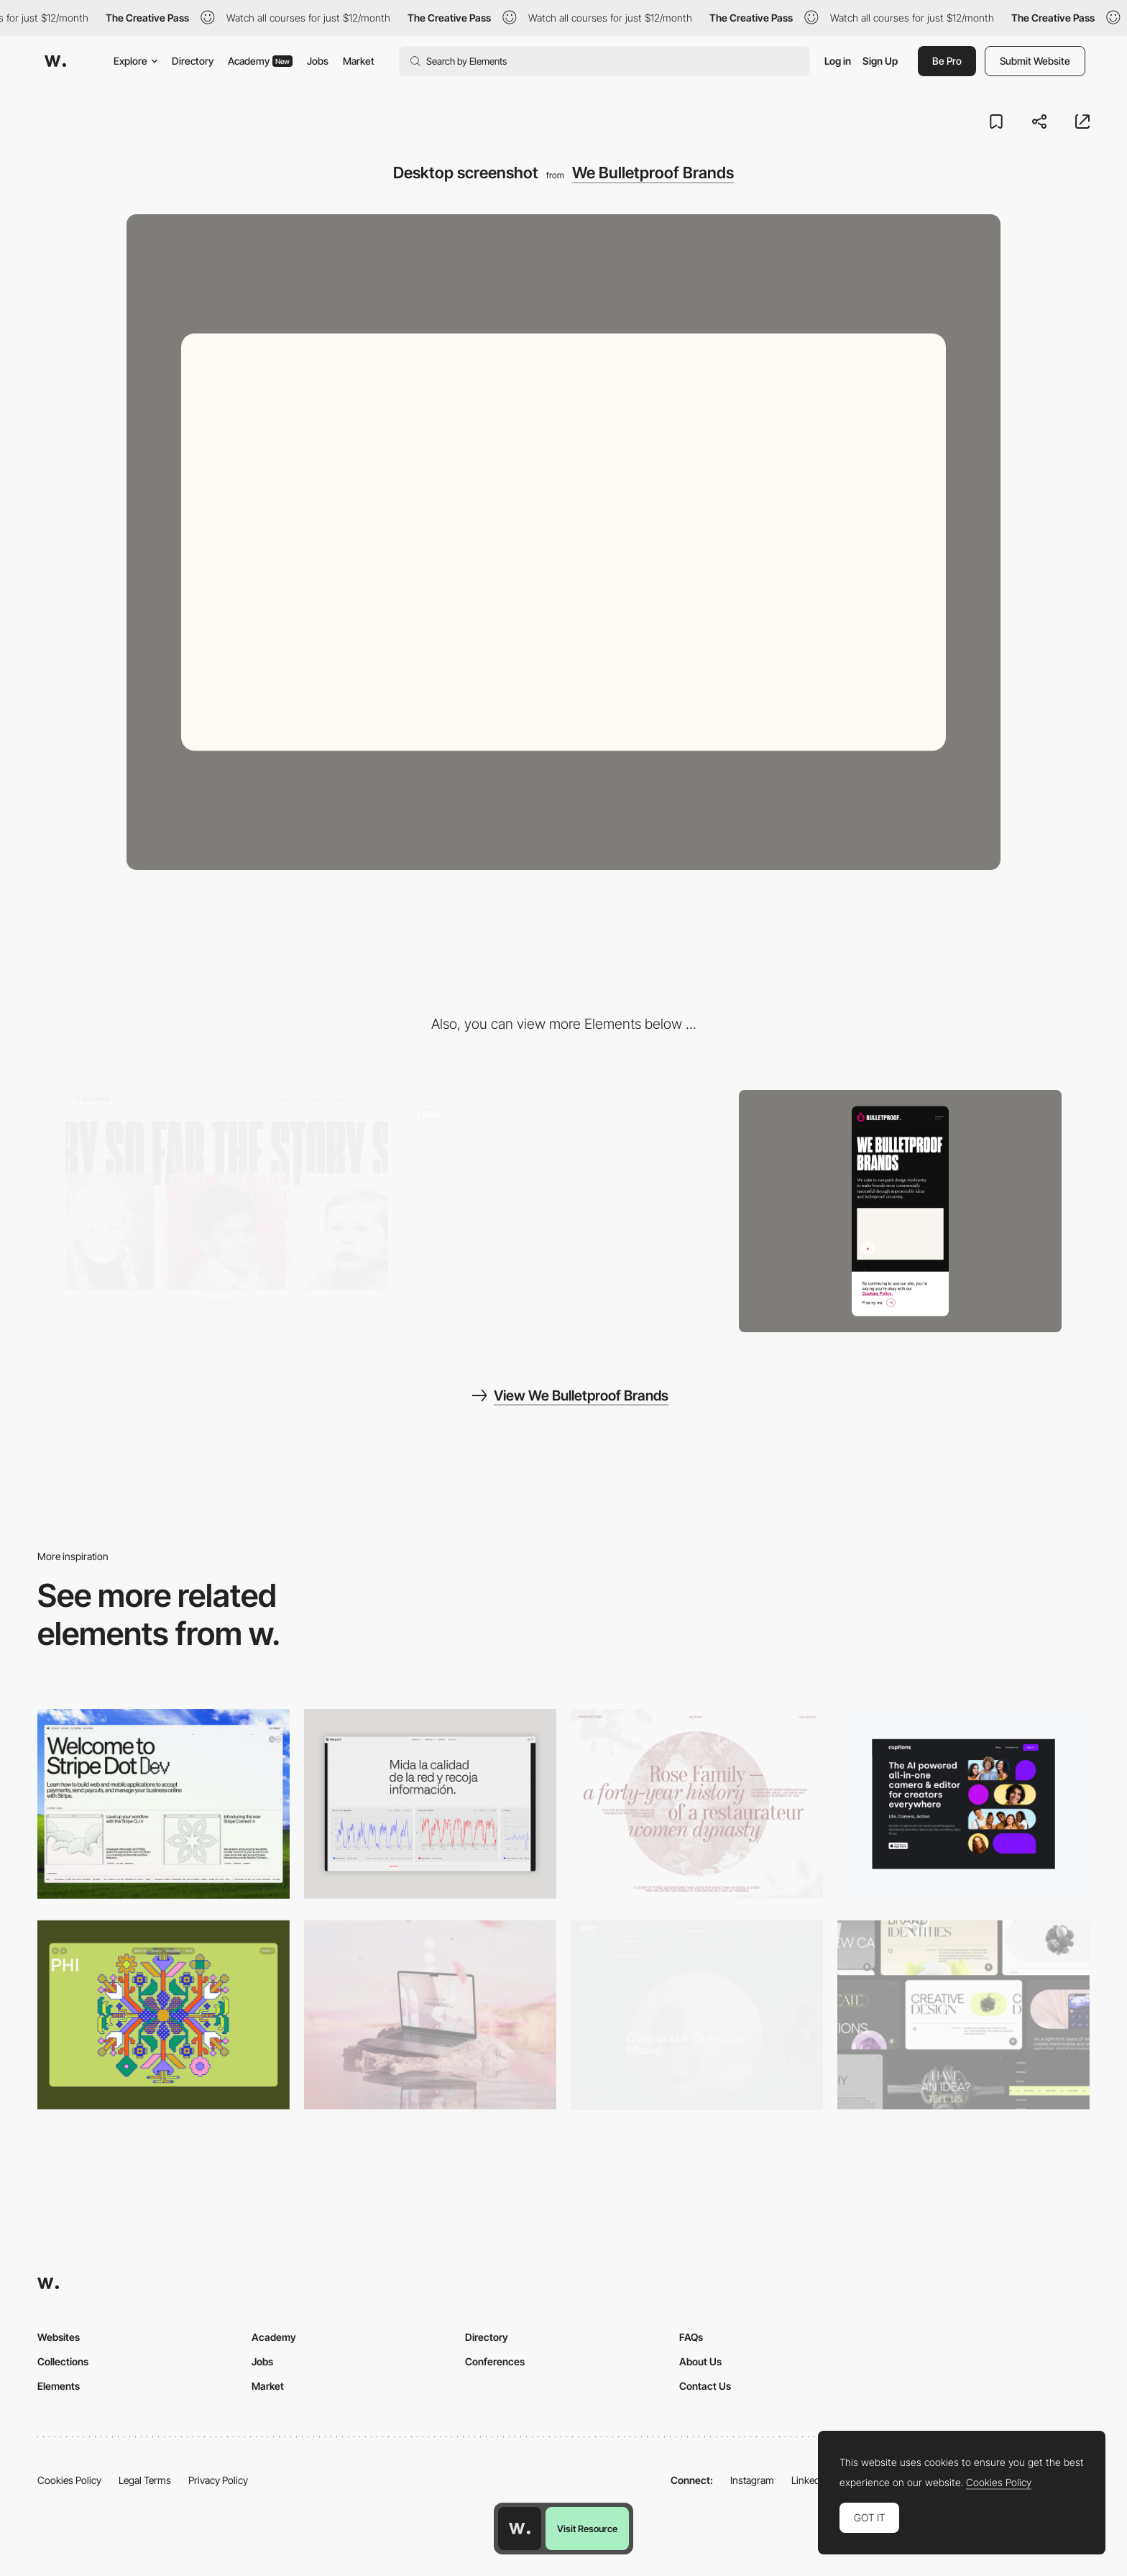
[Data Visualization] (430, 1803)
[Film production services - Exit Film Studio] (697, 2015)
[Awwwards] (55, 61)
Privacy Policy (218, 2480)
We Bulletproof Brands (653, 172)
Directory (192, 61)
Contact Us (705, 2386)
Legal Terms (145, 2480)
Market (358, 61)
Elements (58, 2386)
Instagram (752, 2480)
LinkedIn (809, 2480)
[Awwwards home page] (519, 2528)
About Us (700, 2361)
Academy (260, 61)
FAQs (691, 2337)
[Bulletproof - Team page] (226, 1205)
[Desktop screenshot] (697, 1803)
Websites (58, 2337)
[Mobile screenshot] (900, 1210)
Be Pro (947, 61)
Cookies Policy (69, 2480)
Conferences (495, 2361)
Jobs (317, 61)
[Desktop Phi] (163, 2014)
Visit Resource (587, 2528)
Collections (62, 2361)
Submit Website (1035, 61)
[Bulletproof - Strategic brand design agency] (563, 1205)
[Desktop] (163, 1803)
